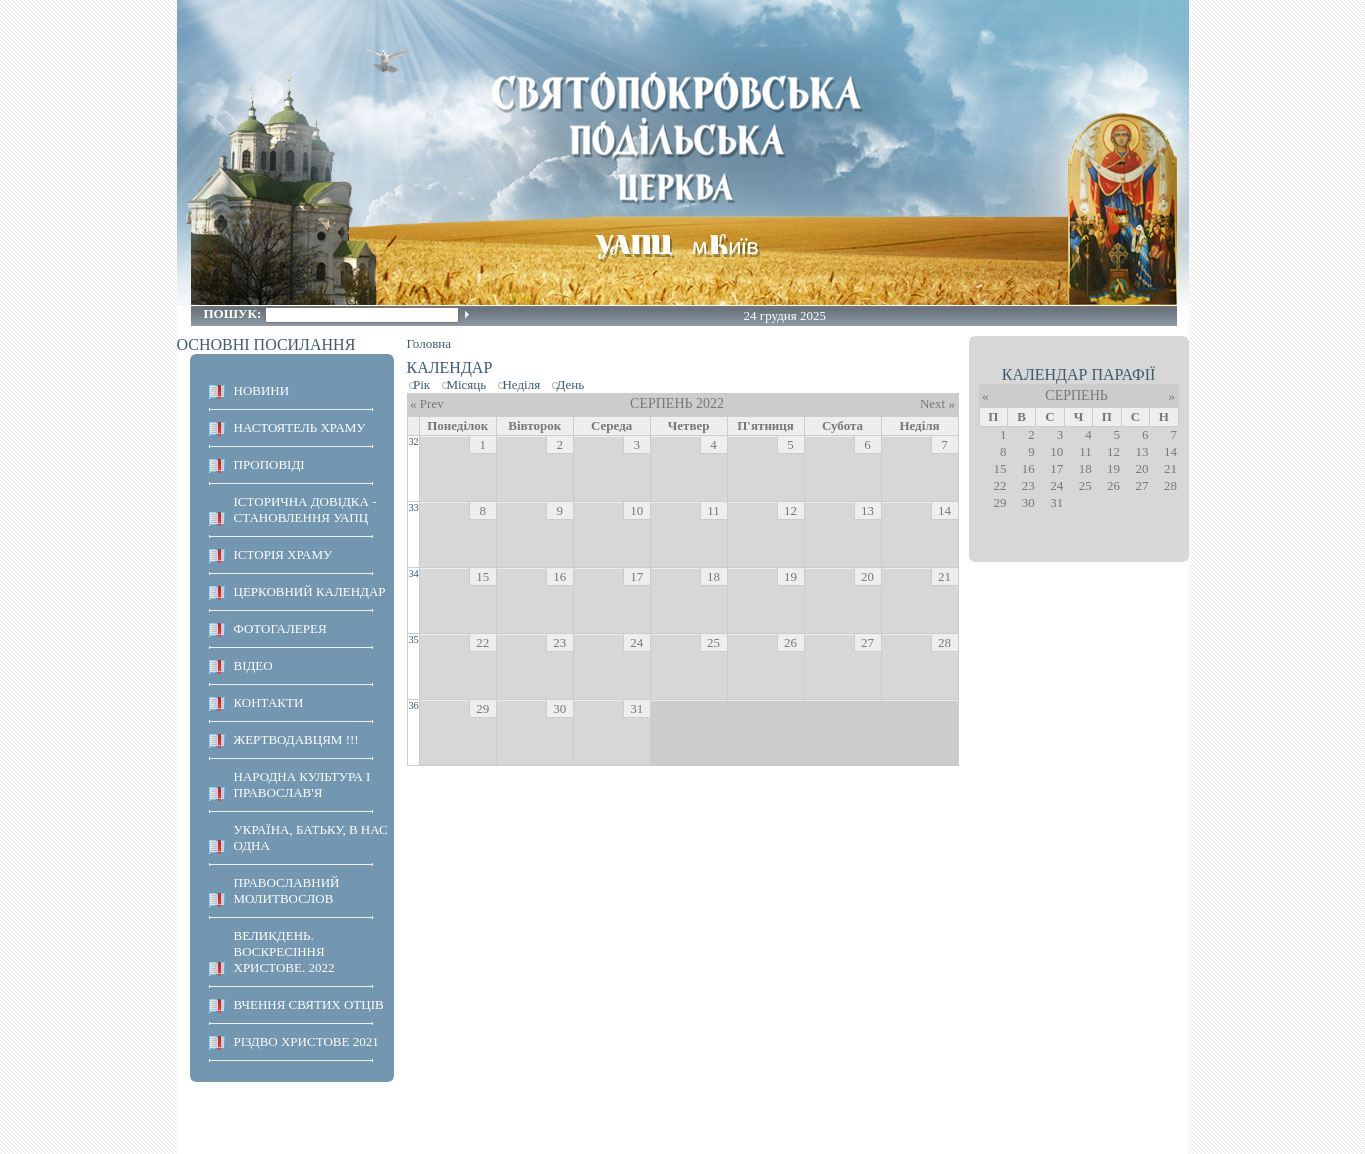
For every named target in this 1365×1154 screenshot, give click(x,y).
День (570, 384)
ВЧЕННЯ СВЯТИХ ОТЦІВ (309, 1004)
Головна (429, 343)
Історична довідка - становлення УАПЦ (305, 509)
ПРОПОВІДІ (269, 464)
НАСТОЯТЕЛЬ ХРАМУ (300, 427)
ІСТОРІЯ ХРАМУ (283, 554)
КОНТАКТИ (269, 702)
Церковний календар (310, 591)
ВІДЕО (253, 665)
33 (413, 507)
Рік (421, 384)
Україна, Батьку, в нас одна (311, 837)
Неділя (521, 384)
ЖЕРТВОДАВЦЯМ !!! (296, 739)
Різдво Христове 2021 (306, 1041)
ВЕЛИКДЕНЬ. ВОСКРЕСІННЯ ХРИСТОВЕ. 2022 (284, 951)
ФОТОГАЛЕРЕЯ (280, 628)
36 (413, 705)
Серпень (1076, 395)
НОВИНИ (262, 390)
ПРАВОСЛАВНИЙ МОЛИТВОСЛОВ (287, 890)
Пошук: (234, 313)
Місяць (466, 384)
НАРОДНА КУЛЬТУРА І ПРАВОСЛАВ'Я (302, 784)
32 (413, 441)
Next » (937, 403)
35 (413, 639)
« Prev (427, 403)
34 (413, 573)
